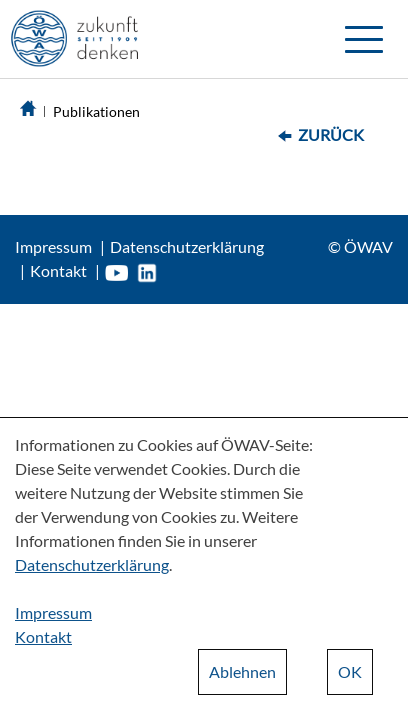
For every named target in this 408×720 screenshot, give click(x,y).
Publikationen (96, 111)
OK (350, 671)
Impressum (53, 246)
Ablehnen (242, 671)
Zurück (331, 134)
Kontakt (58, 270)
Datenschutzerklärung (187, 246)
